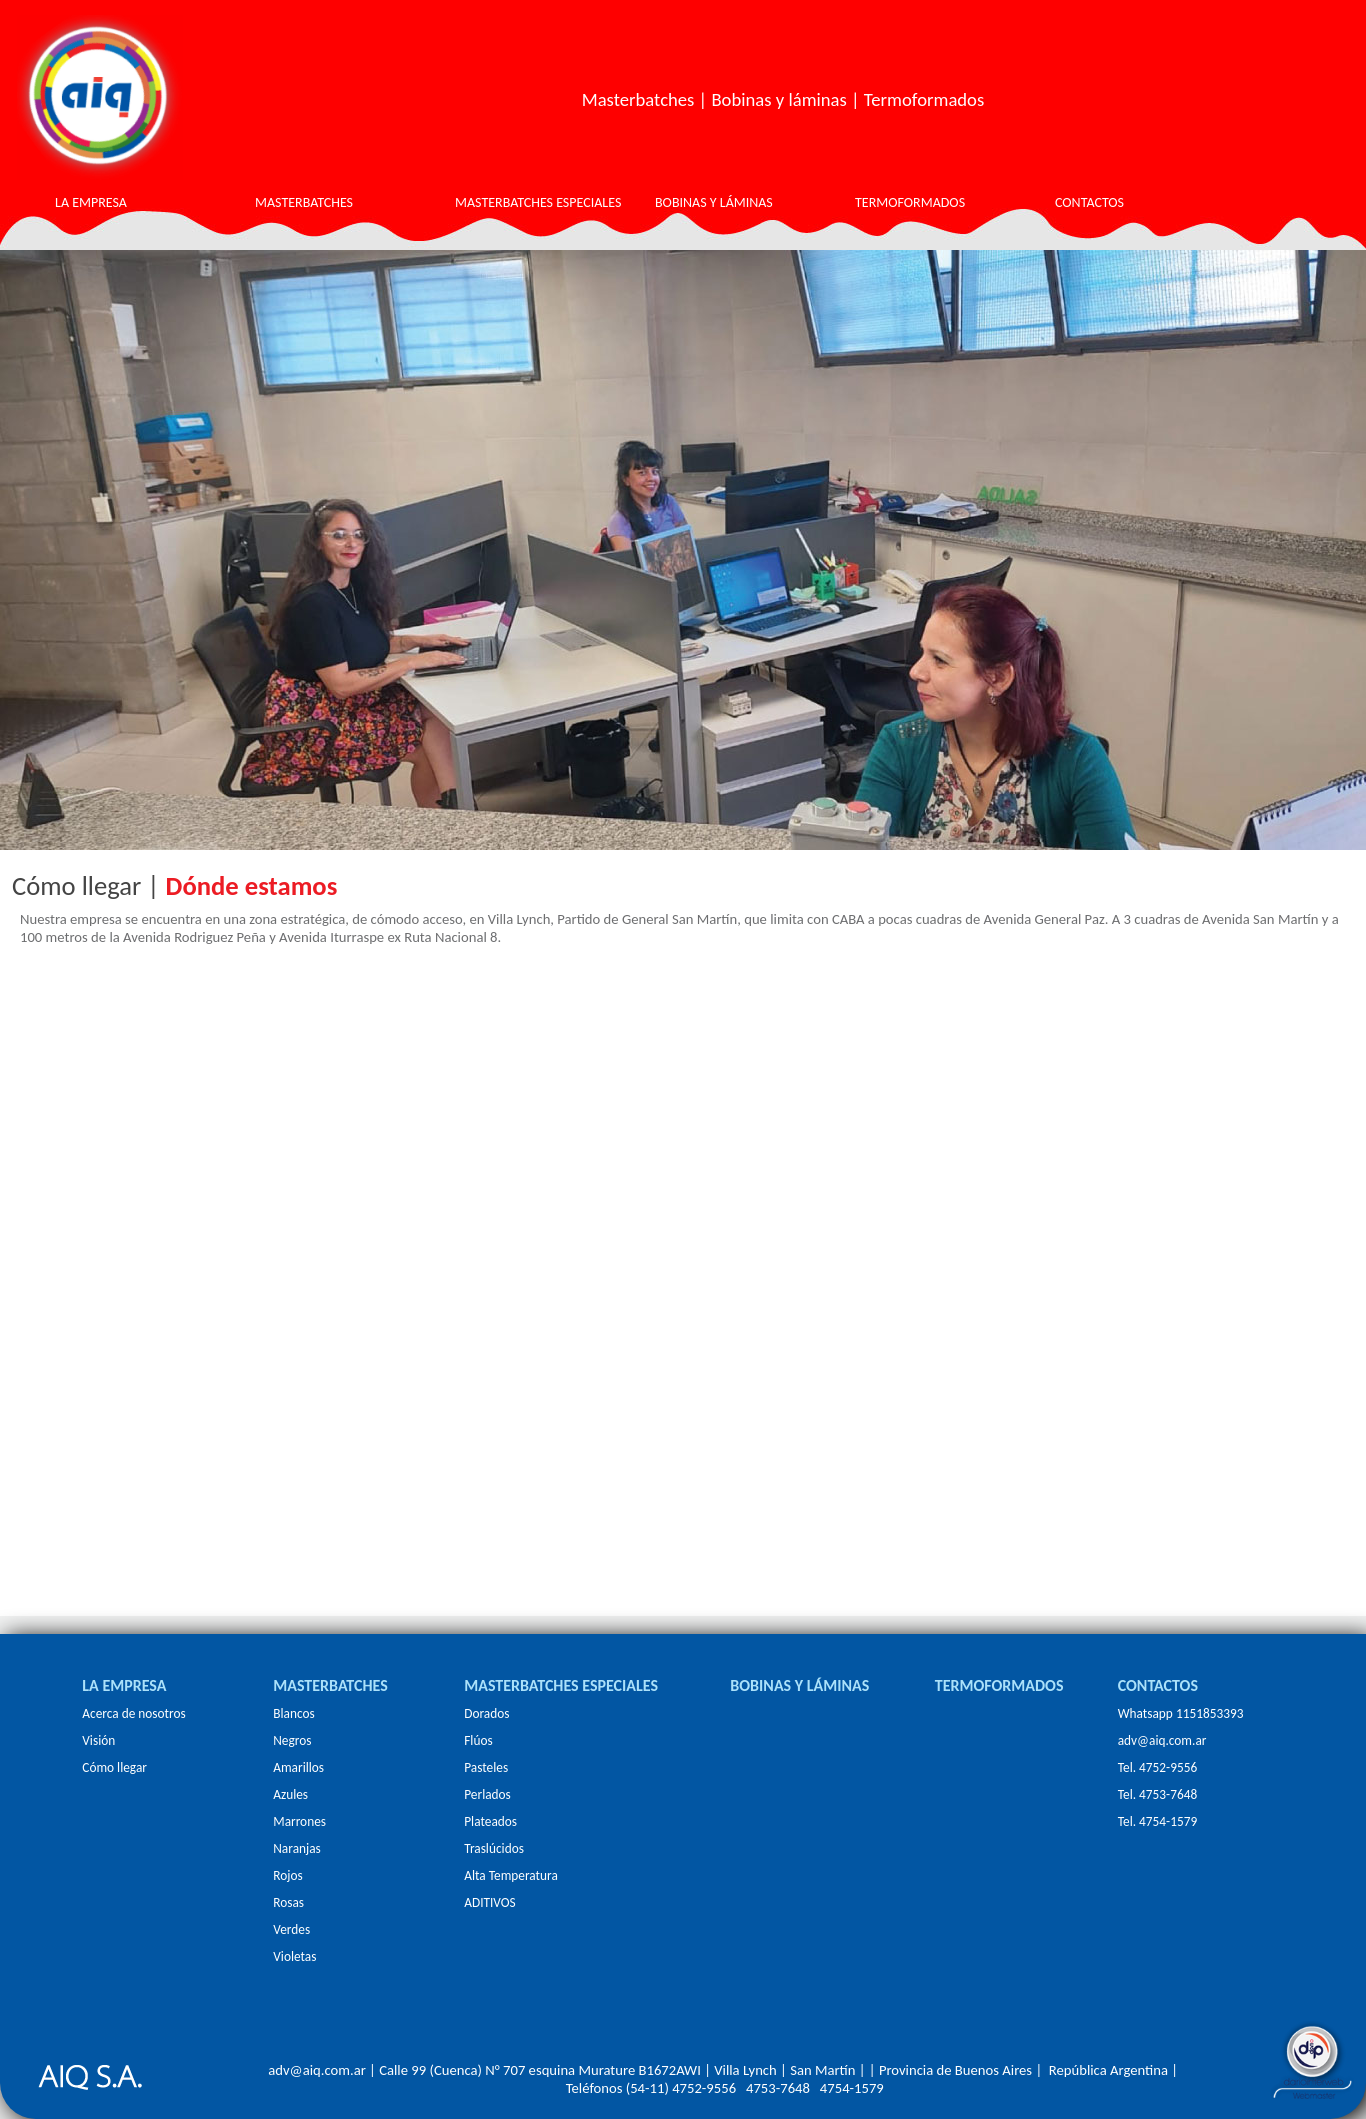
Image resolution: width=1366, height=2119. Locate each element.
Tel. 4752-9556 (1158, 1767)
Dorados (486, 1713)
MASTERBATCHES (304, 202)
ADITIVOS (489, 1902)
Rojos (287, 1875)
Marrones (299, 1821)
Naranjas (297, 1848)
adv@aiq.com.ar (1162, 1740)
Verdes (291, 1929)
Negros (292, 1740)
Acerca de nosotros (133, 1713)
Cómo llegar (114, 1767)
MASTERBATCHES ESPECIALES (538, 202)
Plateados (490, 1821)
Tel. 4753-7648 (1158, 1794)
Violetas (294, 1956)
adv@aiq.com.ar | (322, 2070)
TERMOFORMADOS (910, 202)
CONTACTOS (1089, 202)
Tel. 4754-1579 (1158, 1821)
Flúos (478, 1740)
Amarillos (298, 1767)
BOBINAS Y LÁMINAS (714, 202)
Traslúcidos (494, 1848)
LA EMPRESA (91, 202)
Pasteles (486, 1767)
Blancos (293, 1713)
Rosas (288, 1902)
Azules (290, 1794)
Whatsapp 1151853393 (1181, 1713)
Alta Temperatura (511, 1875)
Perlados (487, 1794)
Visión (98, 1740)
